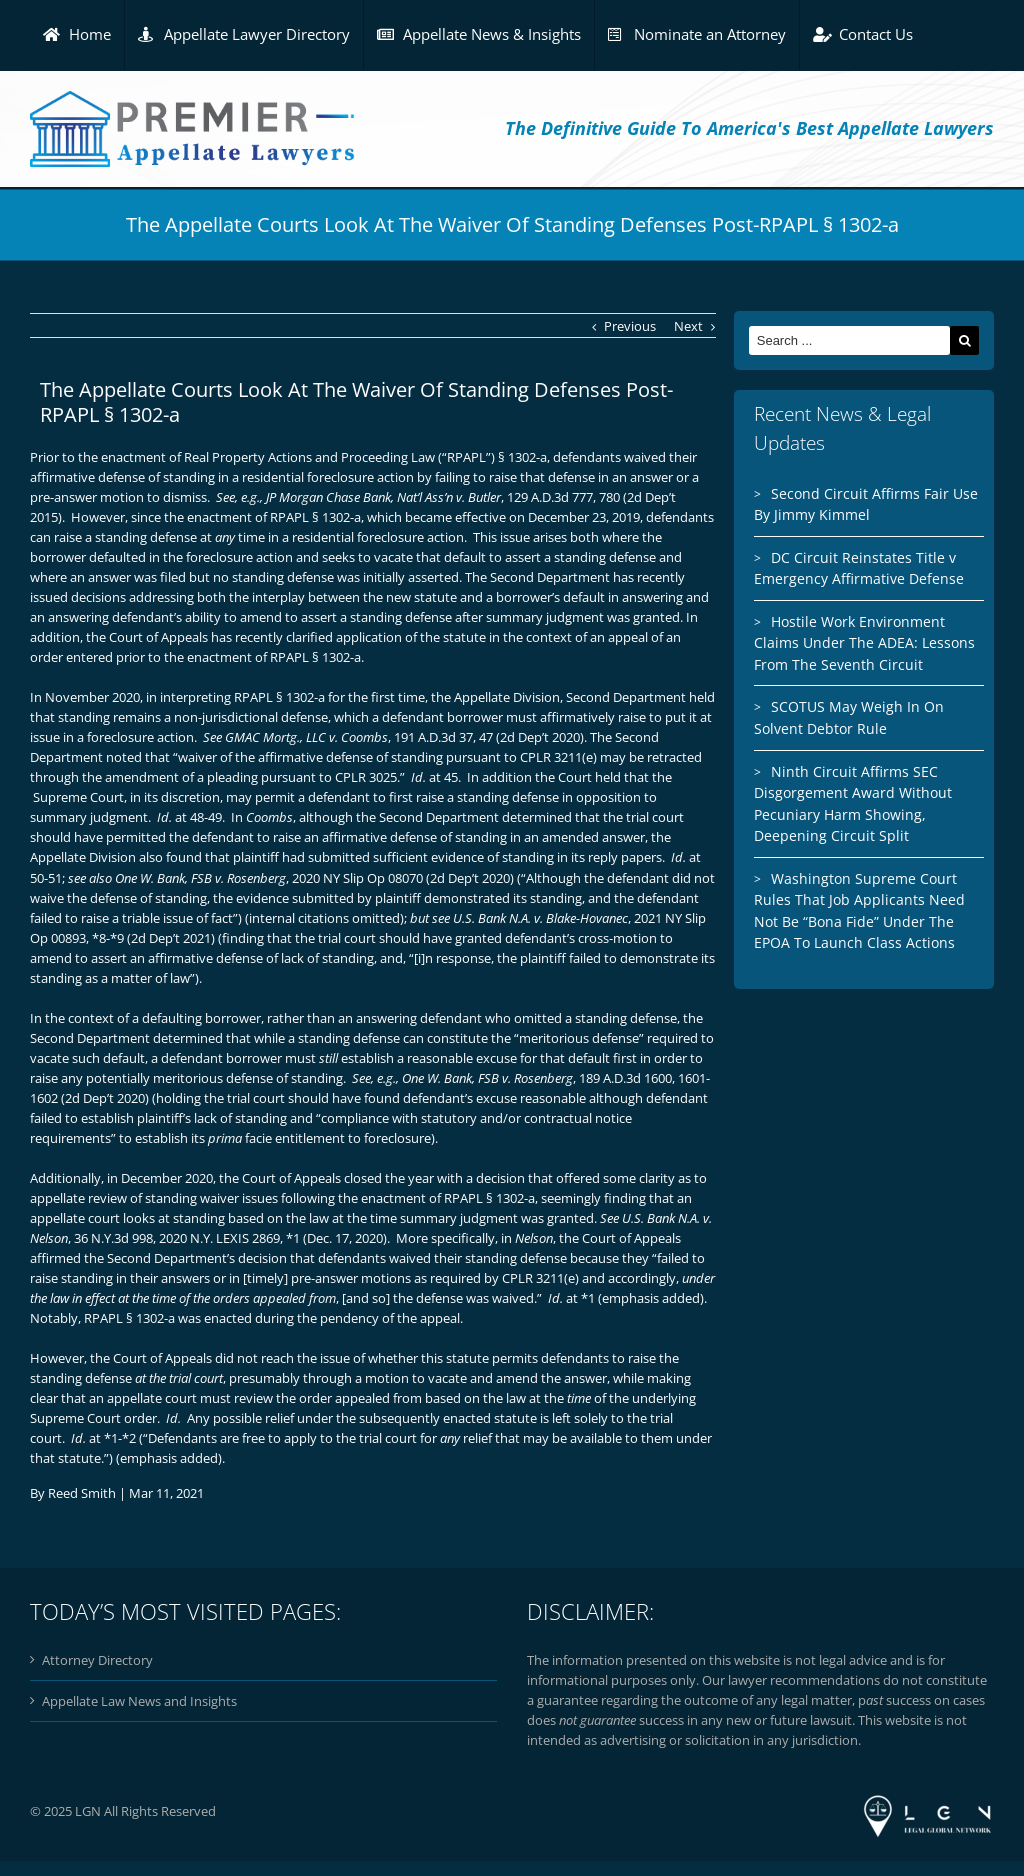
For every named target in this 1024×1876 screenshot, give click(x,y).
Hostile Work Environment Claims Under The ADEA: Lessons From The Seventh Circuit (864, 643)
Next (688, 326)
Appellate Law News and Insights (139, 1701)
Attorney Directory (97, 1660)
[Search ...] (849, 340)
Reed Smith (82, 1493)
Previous (630, 326)
